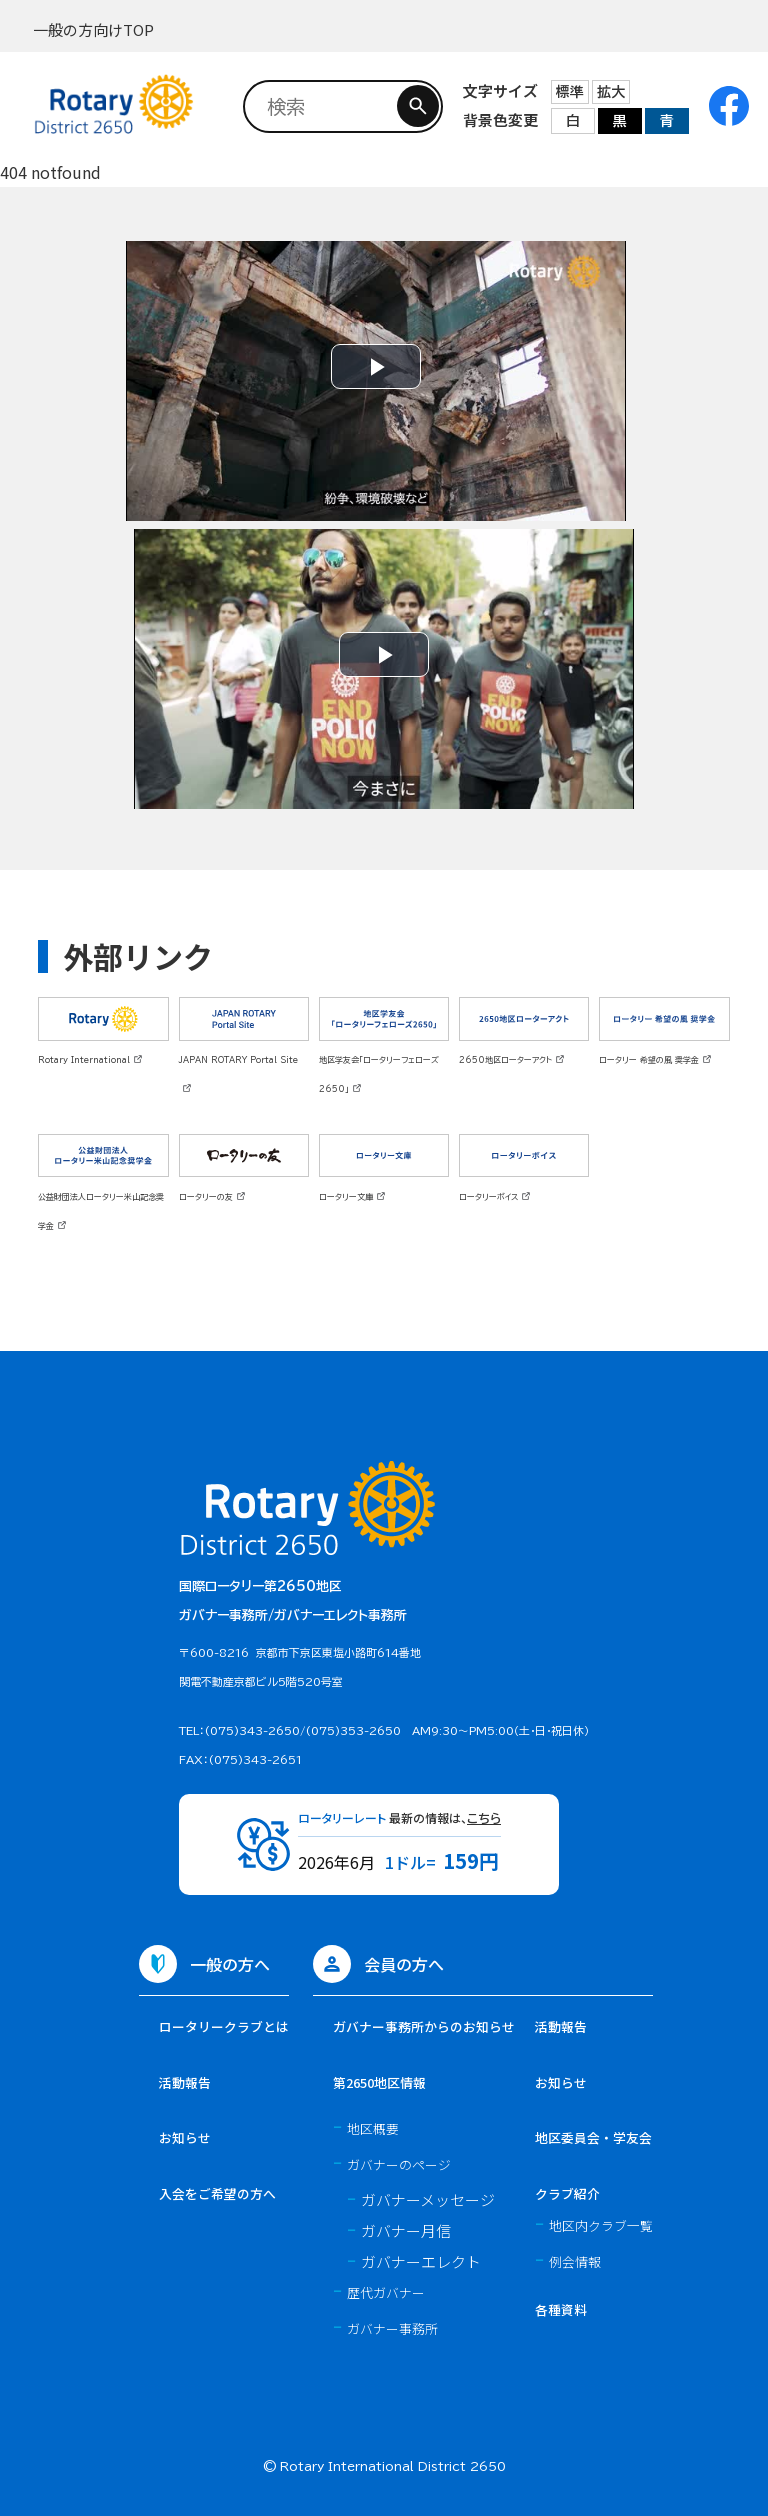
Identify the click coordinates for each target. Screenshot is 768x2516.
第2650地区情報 (379, 2082)
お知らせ (185, 2137)
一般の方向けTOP (93, 29)
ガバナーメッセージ (428, 2199)
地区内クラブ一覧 (601, 2225)
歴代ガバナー (386, 2292)
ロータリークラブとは (224, 2026)
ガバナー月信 (406, 2230)
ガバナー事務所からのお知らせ (424, 2026)
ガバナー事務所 (392, 2328)
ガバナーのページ (399, 2164)
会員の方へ (404, 1964)
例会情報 (575, 2261)
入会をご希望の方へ (217, 2193)
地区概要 (373, 2128)
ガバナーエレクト (421, 2261)
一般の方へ (230, 1964)
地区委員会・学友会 (593, 2137)
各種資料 (561, 2309)
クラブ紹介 (567, 2193)
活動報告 (185, 2082)
